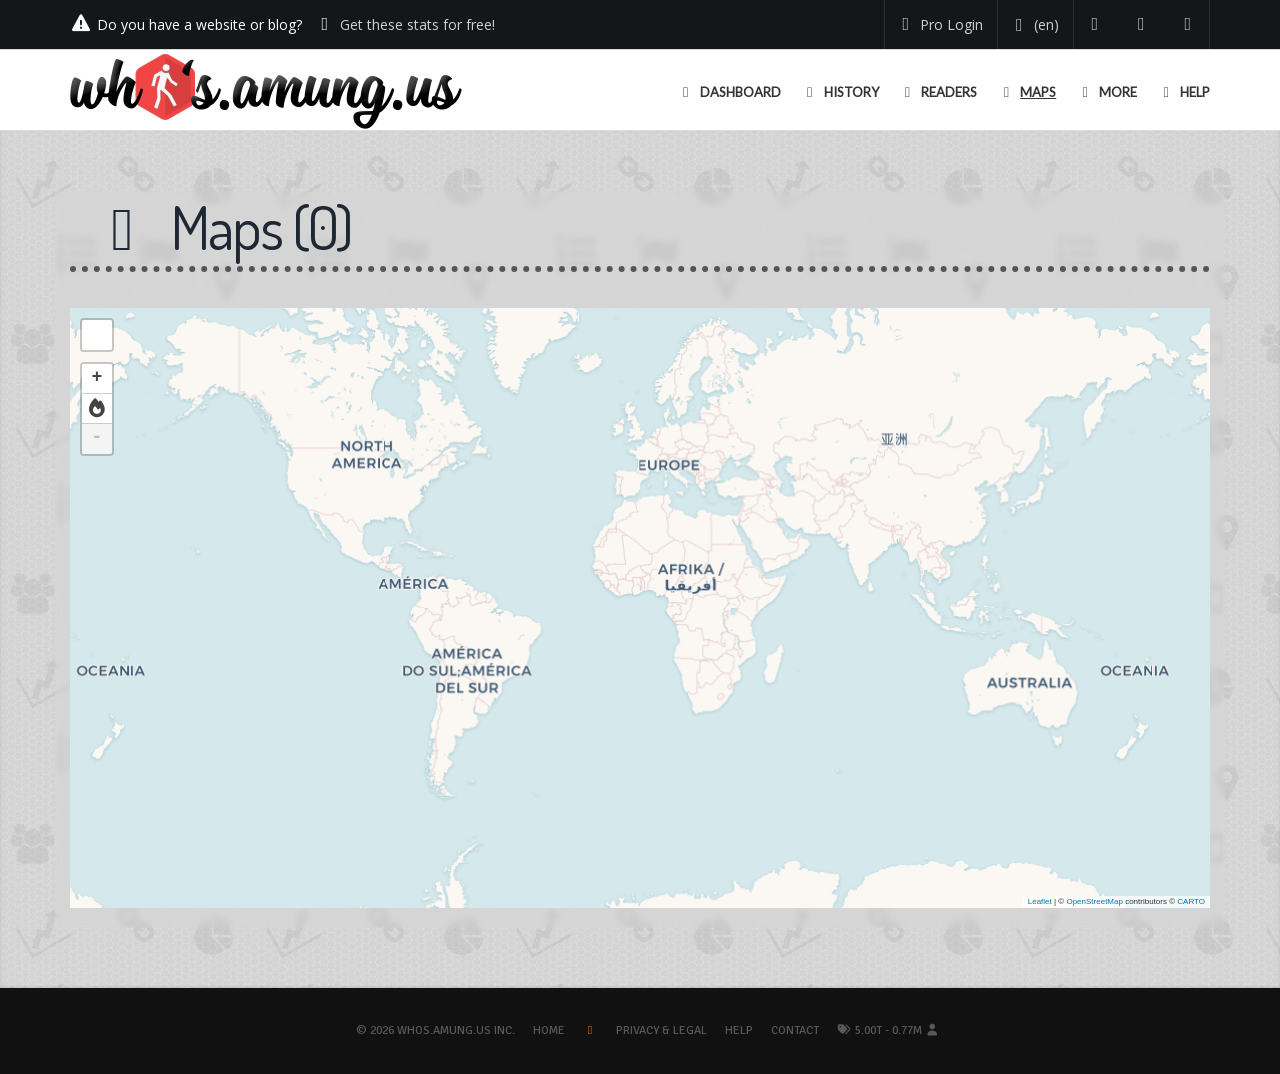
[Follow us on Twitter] (1095, 24)
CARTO (1191, 901)
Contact (795, 1030)
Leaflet (1040, 901)
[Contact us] (1188, 24)
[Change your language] (1033, 25)
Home (549, 1030)
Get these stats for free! (417, 24)
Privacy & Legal (661, 1030)
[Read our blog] (1141, 24)
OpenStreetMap (1094, 901)
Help (739, 1030)
